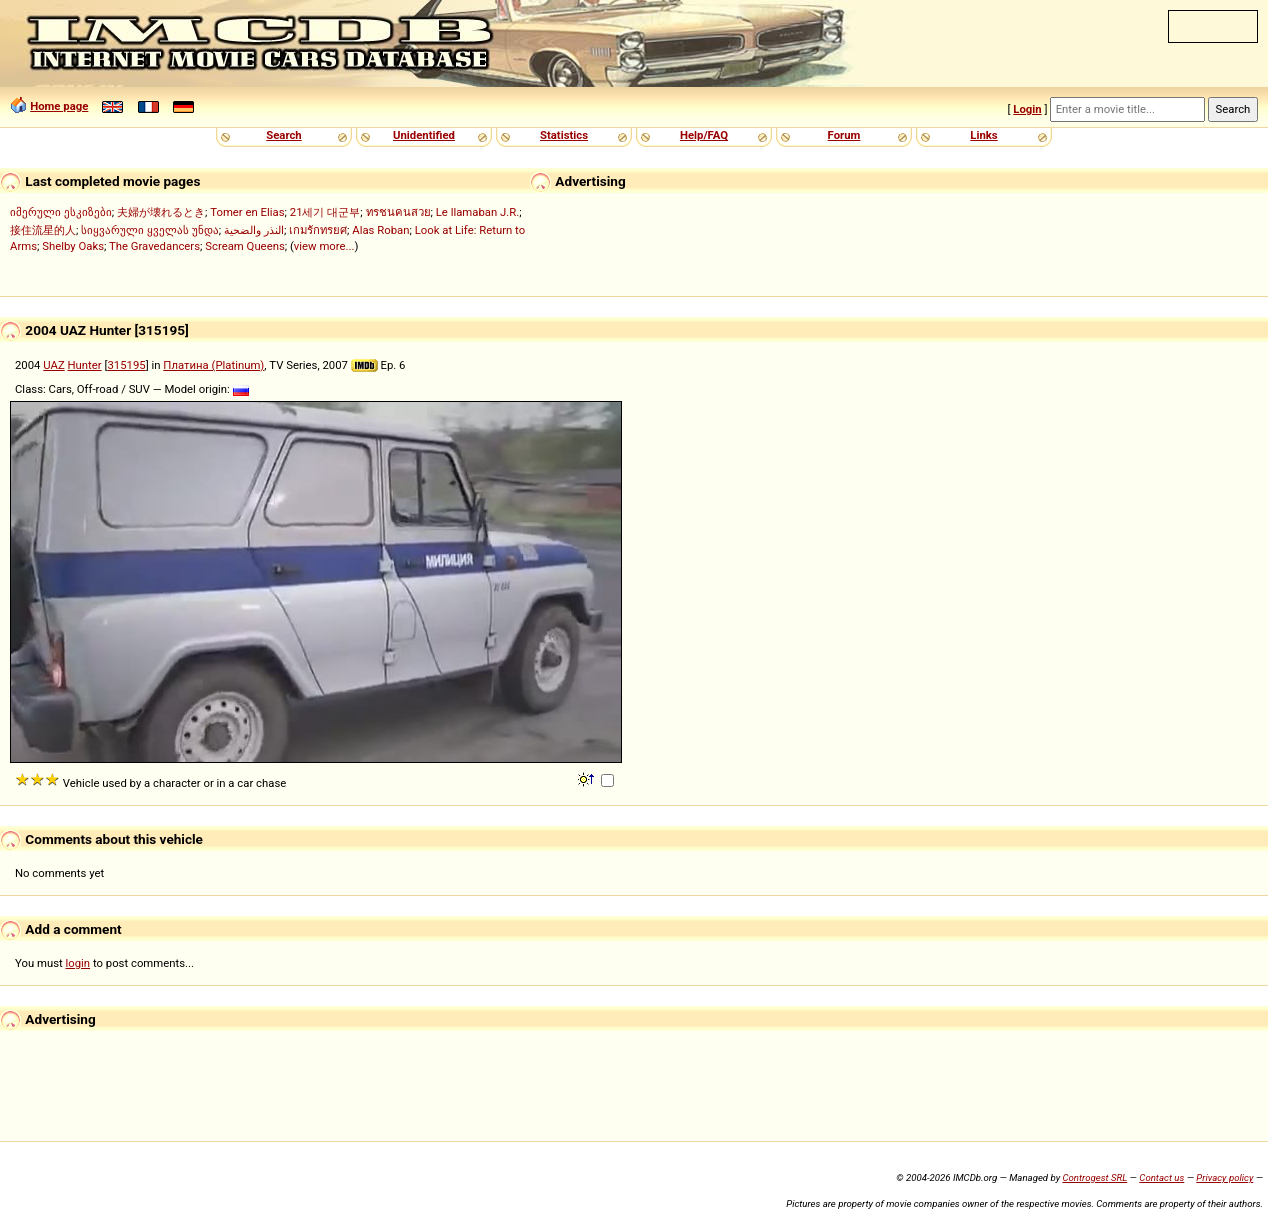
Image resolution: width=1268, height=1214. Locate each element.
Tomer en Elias (247, 212)
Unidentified (424, 135)
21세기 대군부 (325, 212)
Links (983, 135)
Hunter (85, 365)
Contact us (1161, 1177)
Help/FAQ (704, 135)
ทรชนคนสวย (398, 212)
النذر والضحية (254, 230)
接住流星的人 (43, 230)
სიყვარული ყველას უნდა (150, 230)
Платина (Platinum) (213, 365)
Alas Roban (380, 230)
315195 (126, 365)
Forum (844, 135)
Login (1027, 109)
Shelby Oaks (73, 246)
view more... (324, 246)
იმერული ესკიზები (61, 212)
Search (283, 135)
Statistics (564, 135)
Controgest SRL (1094, 1177)
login (78, 963)
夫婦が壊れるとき (161, 212)
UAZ (53, 365)
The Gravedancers (154, 246)
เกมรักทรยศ (318, 230)
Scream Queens (244, 246)
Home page (59, 106)
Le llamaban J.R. (477, 212)
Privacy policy (1224, 1177)
